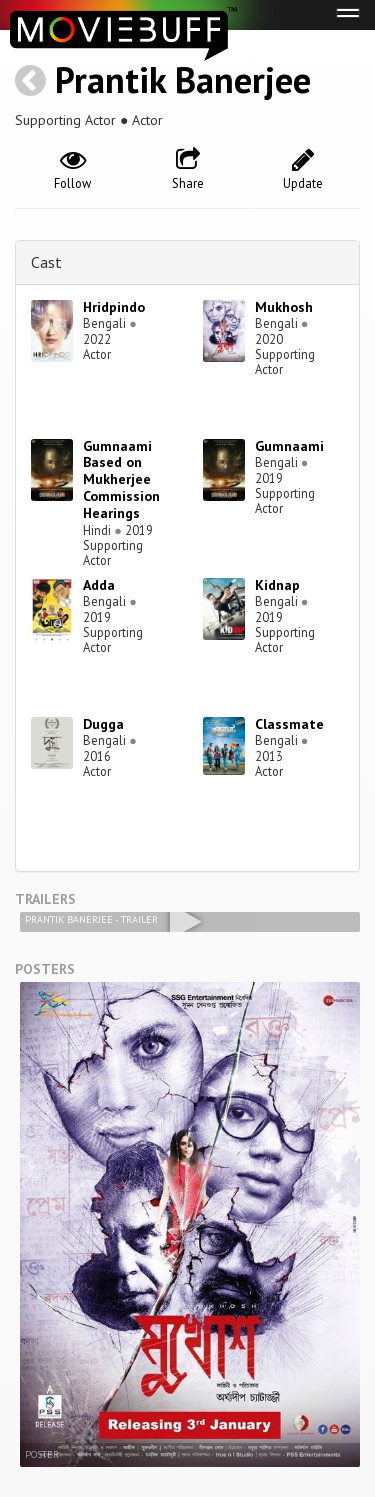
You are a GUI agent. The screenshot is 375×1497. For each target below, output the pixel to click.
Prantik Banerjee (183, 79)
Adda (99, 585)
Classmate (289, 724)
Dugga (103, 724)
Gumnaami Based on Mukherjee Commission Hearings (121, 479)
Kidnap (277, 585)
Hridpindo (114, 307)
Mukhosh (284, 307)
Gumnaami (289, 446)
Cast (46, 262)
